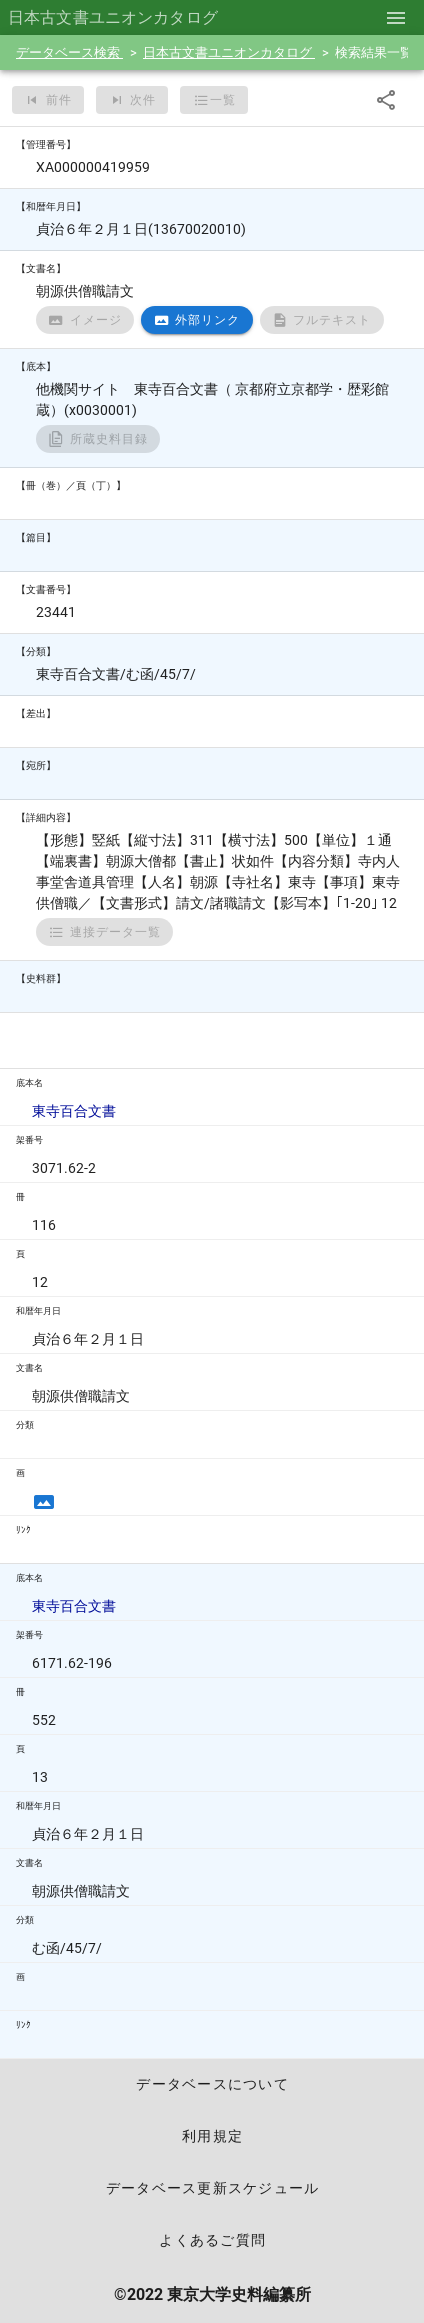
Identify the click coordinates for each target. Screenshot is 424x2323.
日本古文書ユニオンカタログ (229, 52)
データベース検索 (69, 52)
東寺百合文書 (74, 1111)
